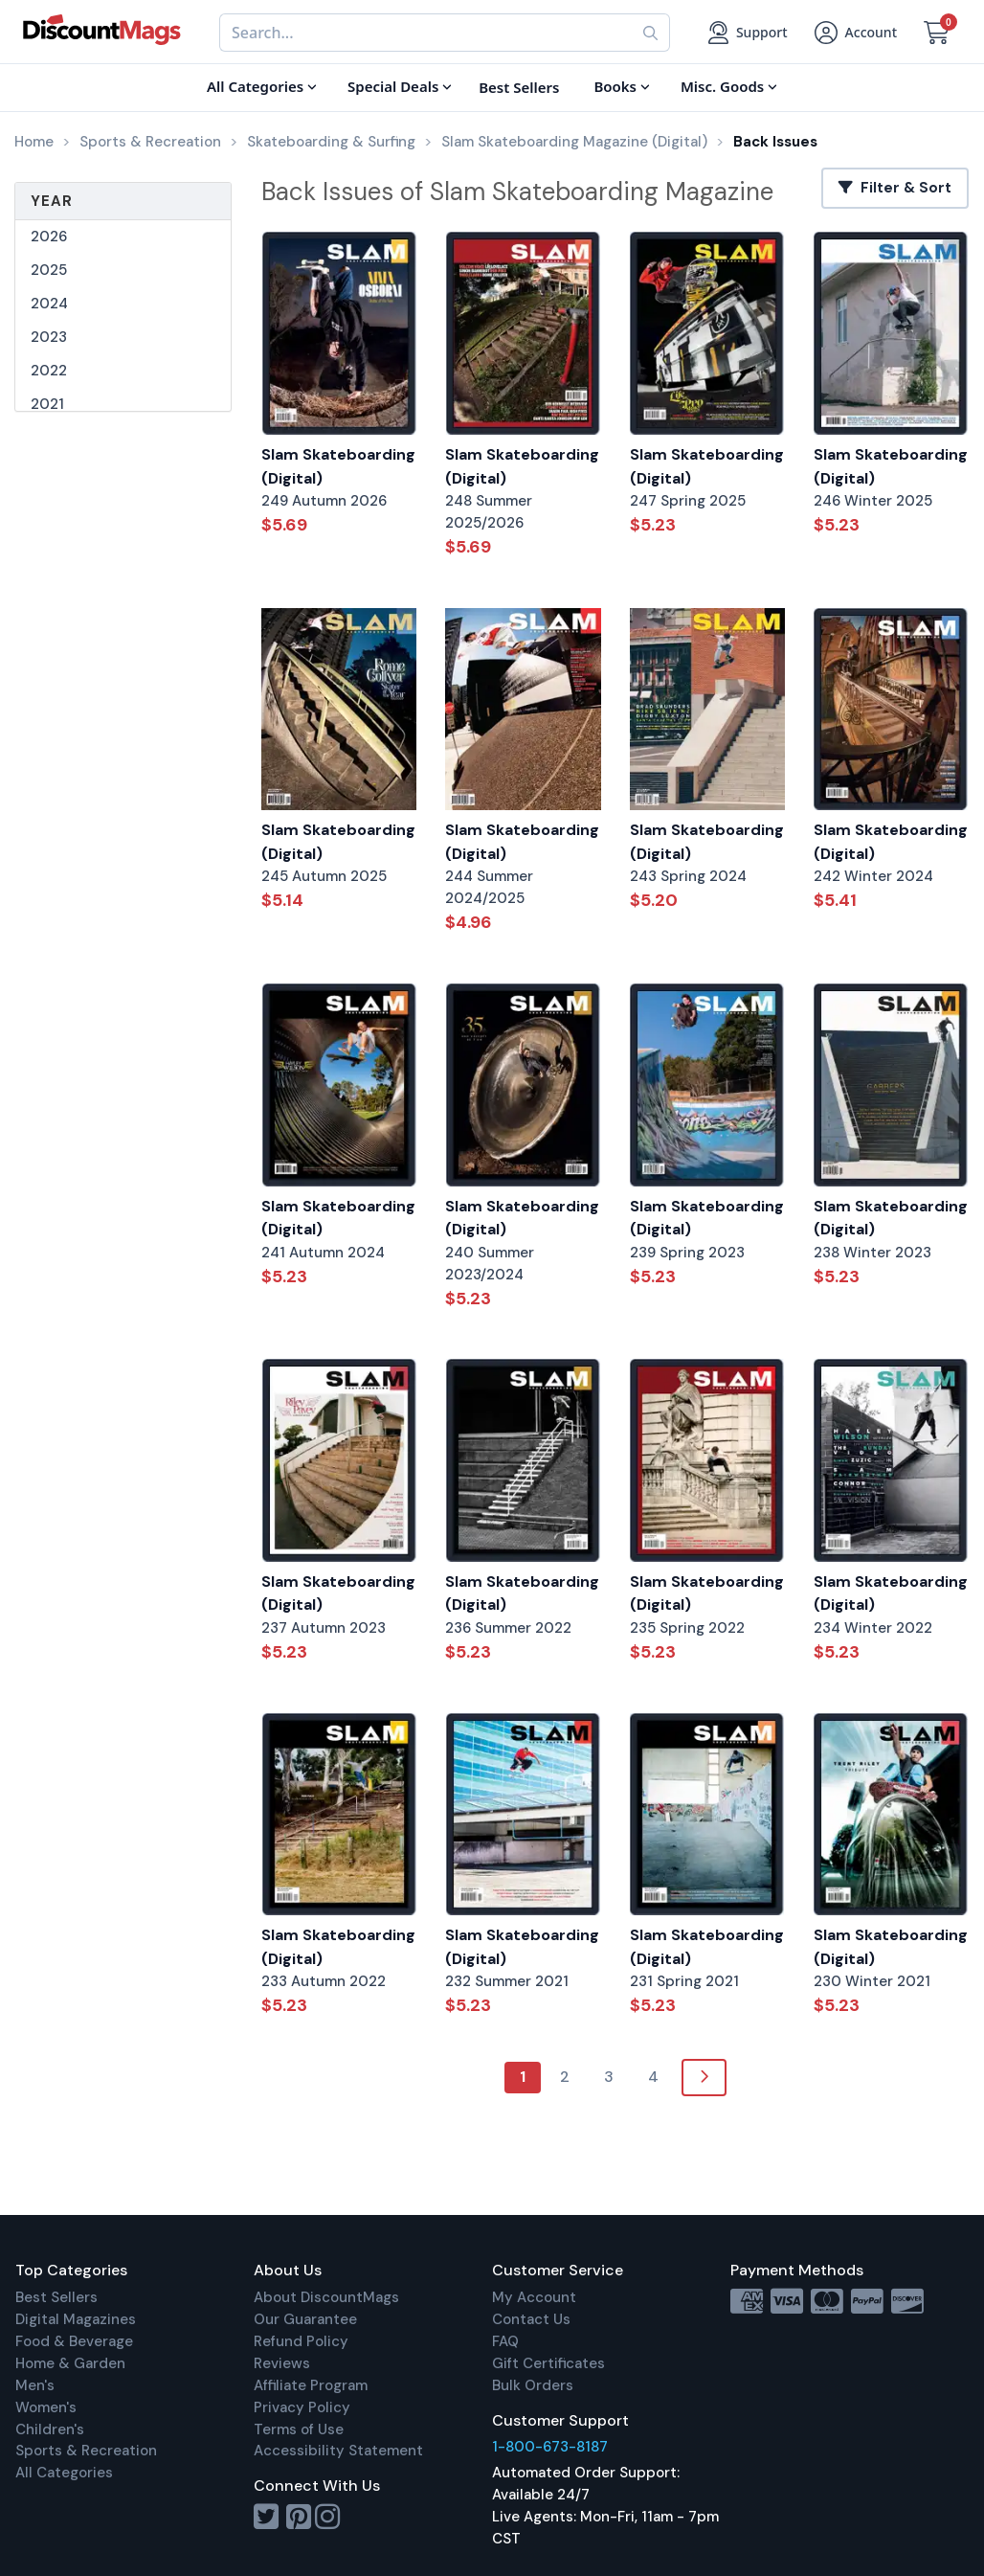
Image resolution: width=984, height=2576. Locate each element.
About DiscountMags (326, 2297)
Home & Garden (70, 2363)
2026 (49, 236)
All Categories (64, 2472)
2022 (49, 370)
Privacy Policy (302, 2407)
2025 (49, 270)
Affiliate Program (311, 2385)
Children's (49, 2429)
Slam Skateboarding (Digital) (338, 466)
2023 (49, 337)
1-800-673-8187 (550, 2446)
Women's (46, 2407)
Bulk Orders (532, 2385)
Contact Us (531, 2319)
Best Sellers (56, 2297)
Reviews (282, 2363)
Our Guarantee (305, 2319)
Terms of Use (299, 2429)
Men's (35, 2385)
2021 (47, 404)
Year (52, 201)
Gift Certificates (548, 2363)
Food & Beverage (74, 2341)
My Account (534, 2297)
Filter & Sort (895, 187)
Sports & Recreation (86, 2450)
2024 (49, 303)
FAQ (505, 2341)
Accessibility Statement (338, 2450)
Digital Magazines (75, 2319)
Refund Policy (301, 2341)
